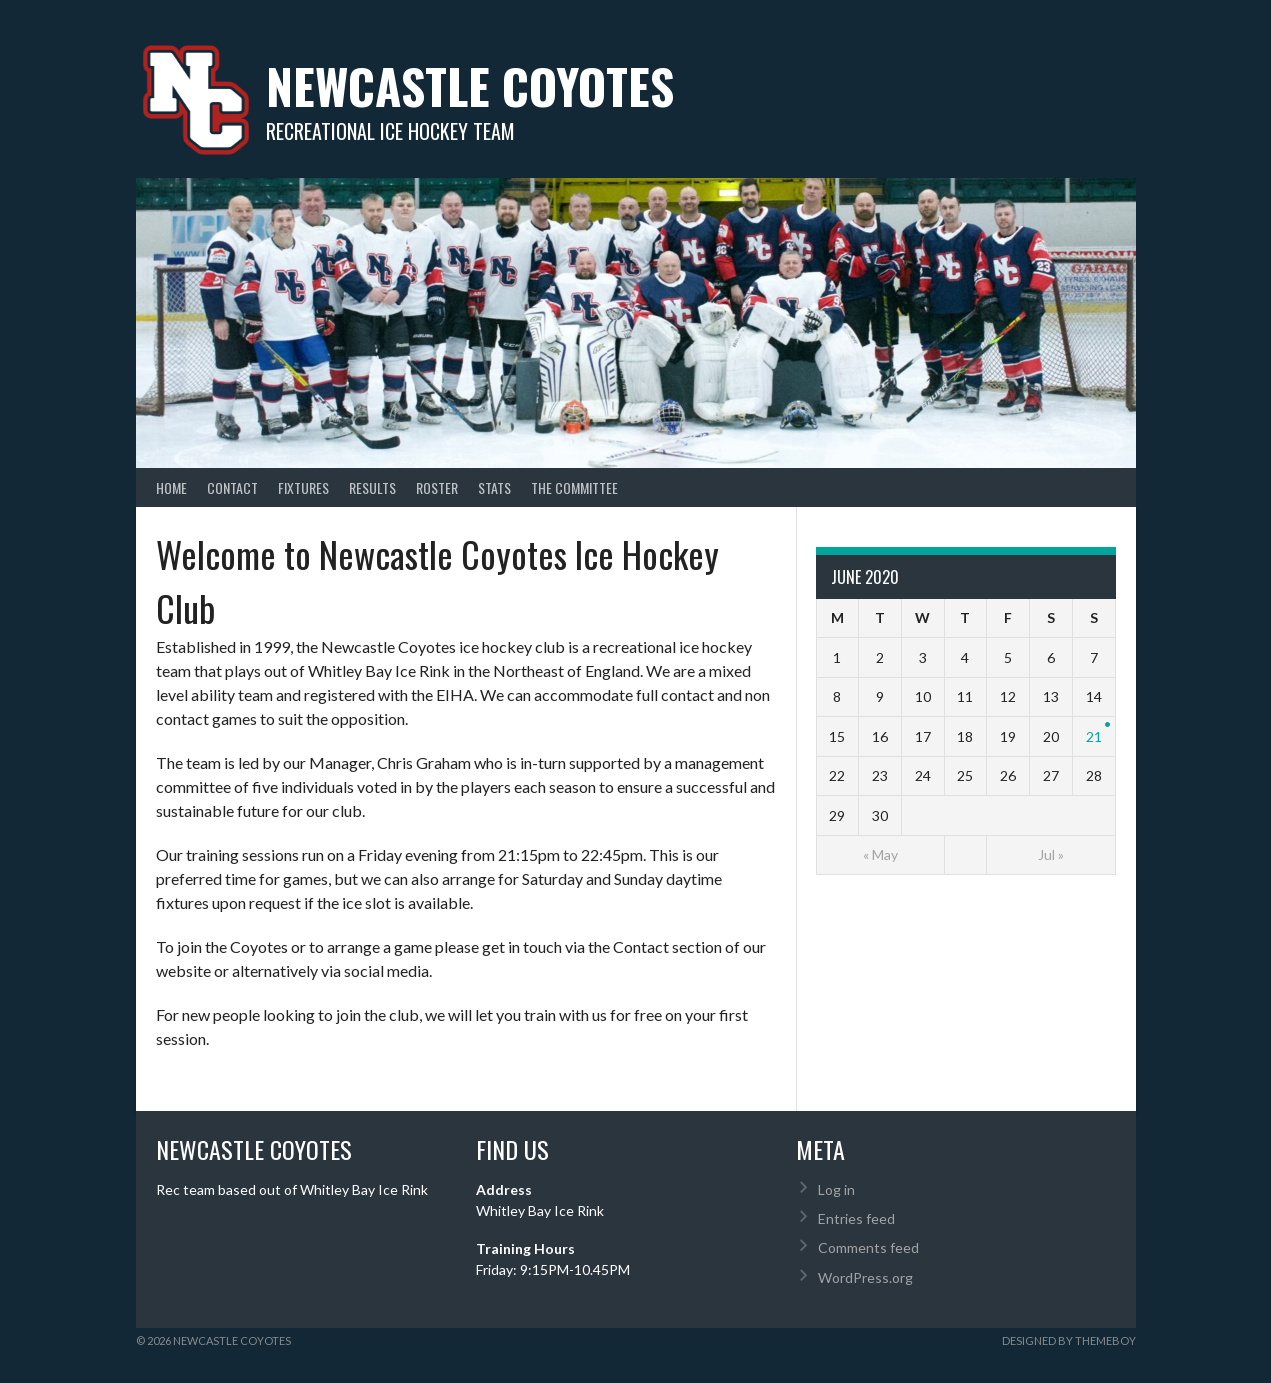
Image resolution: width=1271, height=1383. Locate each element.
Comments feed (868, 1247)
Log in (836, 1189)
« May (880, 854)
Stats (494, 487)
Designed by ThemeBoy (1069, 1340)
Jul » (1051, 854)
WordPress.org (865, 1277)
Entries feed (856, 1218)
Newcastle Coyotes (470, 85)
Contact (232, 487)
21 (1094, 736)
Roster (437, 487)
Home (171, 487)
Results (372, 487)
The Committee (574, 487)
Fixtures (303, 487)
